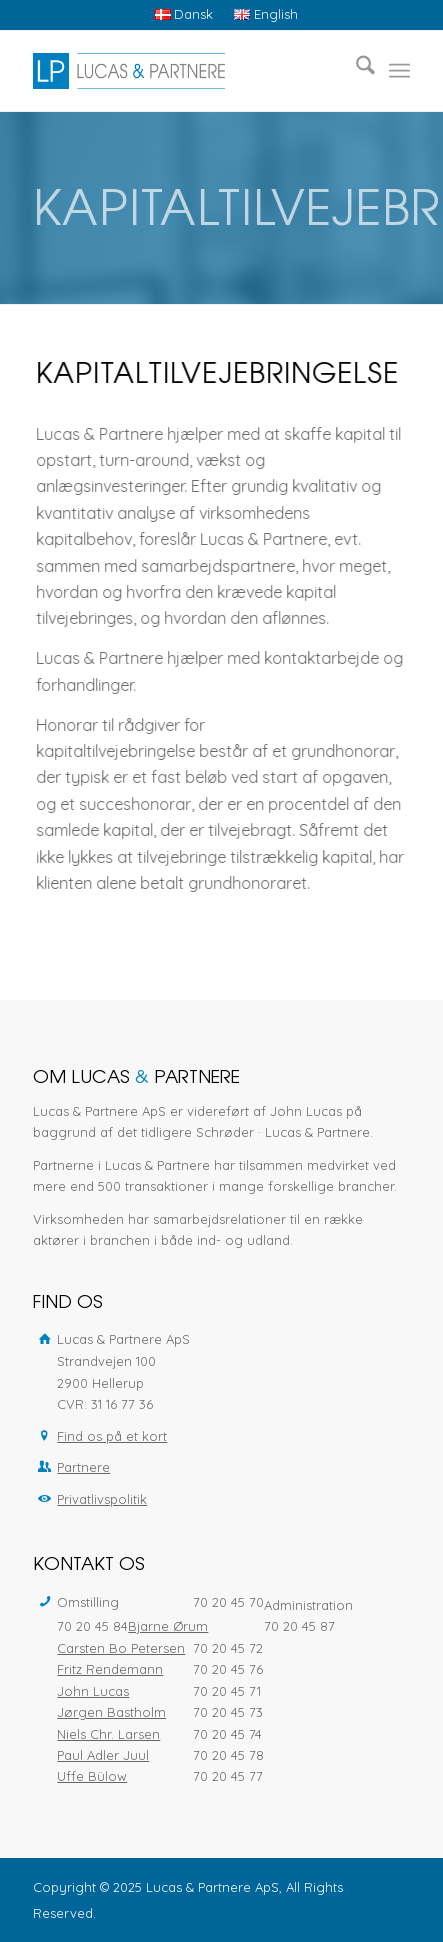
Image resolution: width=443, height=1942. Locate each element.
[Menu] (399, 71)
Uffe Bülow (92, 1776)
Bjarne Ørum (168, 1626)
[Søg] (355, 71)
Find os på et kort (112, 1436)
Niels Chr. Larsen (108, 1734)
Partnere (83, 1467)
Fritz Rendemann (110, 1669)
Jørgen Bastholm (111, 1712)
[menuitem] (185, 14)
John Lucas (93, 1691)
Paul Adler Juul (103, 1755)
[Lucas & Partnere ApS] (183, 71)
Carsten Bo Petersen (121, 1648)
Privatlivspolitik (102, 1499)
